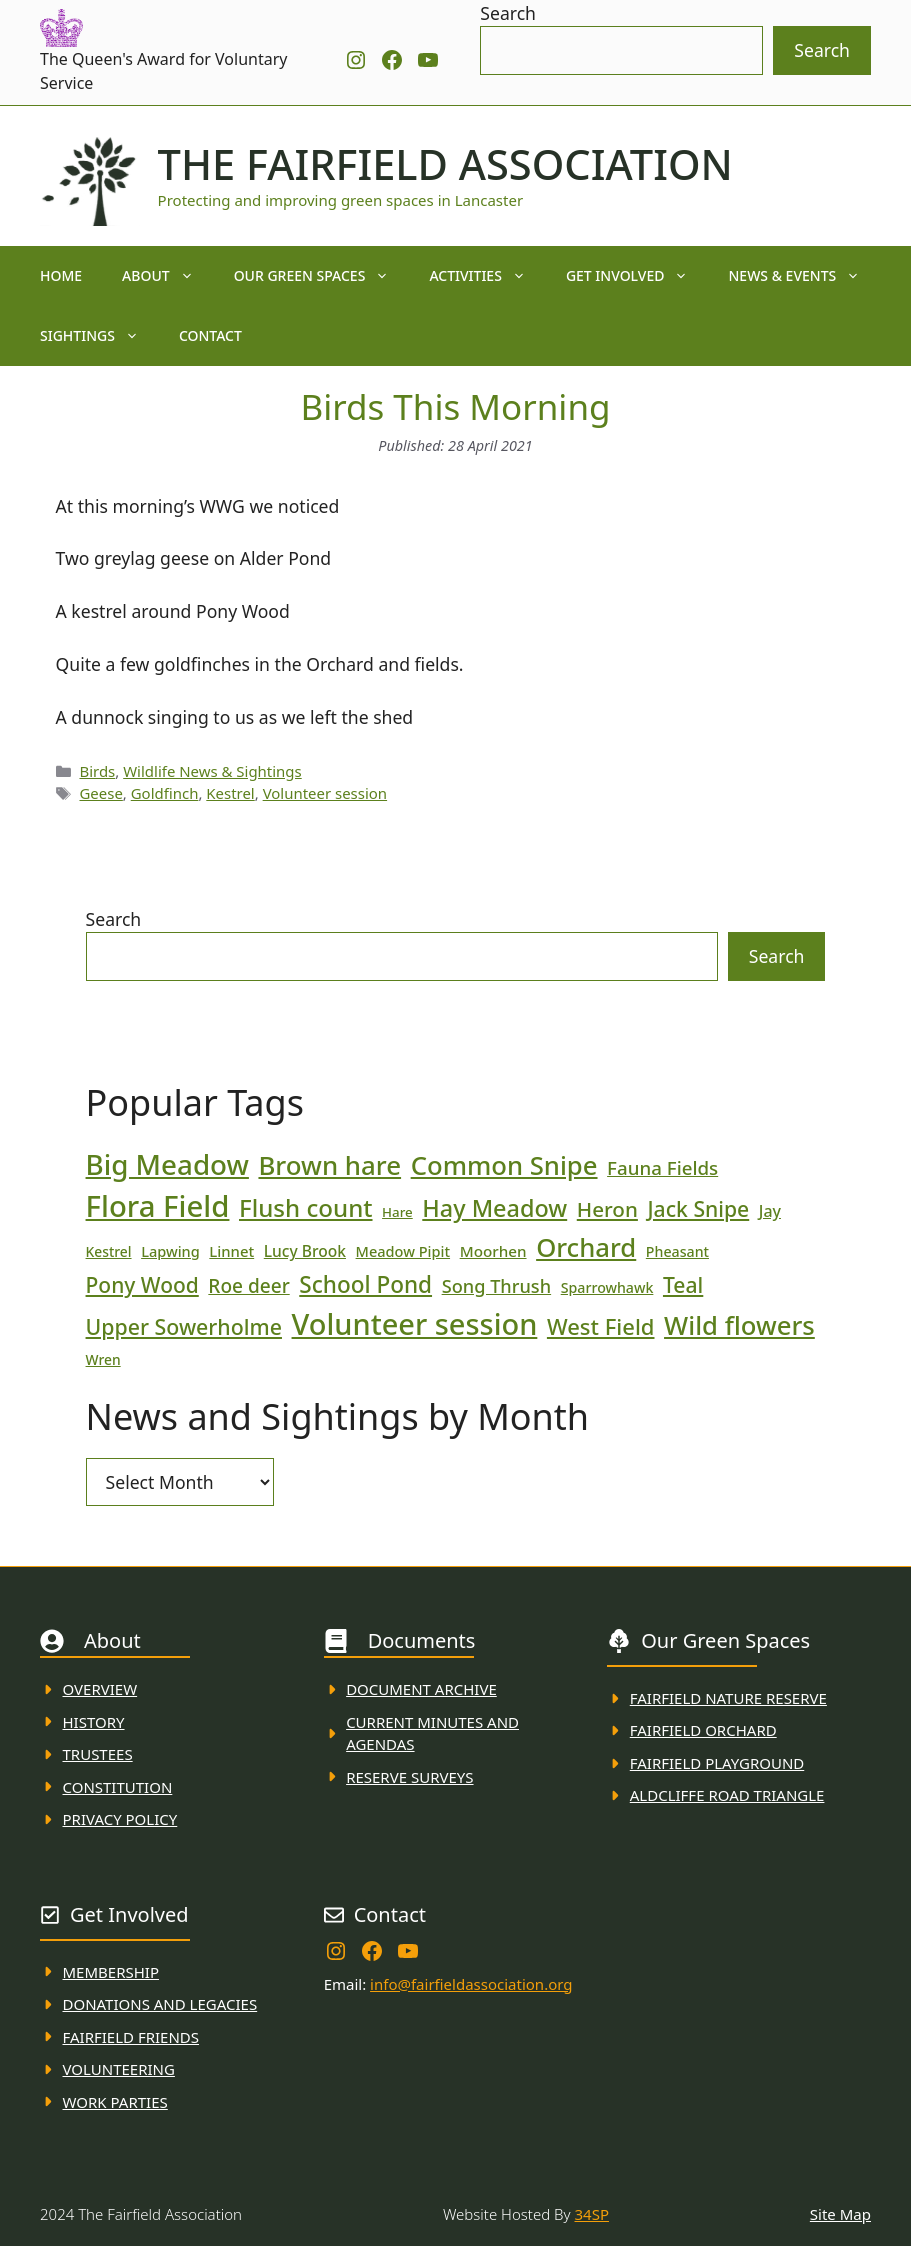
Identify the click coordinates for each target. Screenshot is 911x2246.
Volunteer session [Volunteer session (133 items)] (415, 1323)
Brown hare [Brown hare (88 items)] (329, 1165)
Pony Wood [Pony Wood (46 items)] (142, 1285)
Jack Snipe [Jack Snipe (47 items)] (698, 1208)
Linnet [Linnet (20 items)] (231, 1251)
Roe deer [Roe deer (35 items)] (248, 1286)
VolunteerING (119, 2069)
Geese (100, 793)
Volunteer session (325, 793)
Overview (100, 1689)
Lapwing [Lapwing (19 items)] (170, 1251)
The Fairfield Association (445, 164)
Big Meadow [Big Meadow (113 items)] (167, 1164)
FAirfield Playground (717, 1763)
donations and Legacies (160, 2004)
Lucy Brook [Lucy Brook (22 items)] (305, 1251)
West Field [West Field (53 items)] (601, 1326)
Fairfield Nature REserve (728, 1698)
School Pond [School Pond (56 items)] (365, 1284)
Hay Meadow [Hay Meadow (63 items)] (494, 1208)
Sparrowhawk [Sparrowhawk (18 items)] (607, 1287)
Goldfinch (165, 793)
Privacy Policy (120, 1819)
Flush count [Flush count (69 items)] (306, 1207)
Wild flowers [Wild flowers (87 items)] (739, 1325)
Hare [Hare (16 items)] (397, 1212)
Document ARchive (421, 1689)
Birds (97, 771)
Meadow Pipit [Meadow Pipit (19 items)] (403, 1251)
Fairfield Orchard (703, 1730)
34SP (592, 2214)
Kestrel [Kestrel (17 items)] (109, 1251)
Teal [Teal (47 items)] (683, 1284)
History (94, 1722)
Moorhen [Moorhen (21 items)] (493, 1251)
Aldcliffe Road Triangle (727, 1795)
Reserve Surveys (409, 1777)
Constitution (118, 1787)
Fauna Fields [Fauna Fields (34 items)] (662, 1167)
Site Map (840, 2214)
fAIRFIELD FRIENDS (131, 2037)
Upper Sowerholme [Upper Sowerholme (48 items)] (184, 1326)
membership (111, 1972)
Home (61, 275)
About (168, 276)
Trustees (98, 1754)
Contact (210, 335)
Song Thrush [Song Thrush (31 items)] (497, 1286)
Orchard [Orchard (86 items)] (586, 1247)
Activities (487, 276)
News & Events (804, 276)
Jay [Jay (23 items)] (770, 1211)
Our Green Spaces (322, 276)
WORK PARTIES (115, 2102)
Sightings (99, 336)
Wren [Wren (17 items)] (103, 1359)
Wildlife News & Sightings (212, 771)
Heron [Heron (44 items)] (607, 1209)
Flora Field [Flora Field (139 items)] (158, 1206)
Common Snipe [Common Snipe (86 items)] (504, 1165)
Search (508, 13)
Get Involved (637, 276)
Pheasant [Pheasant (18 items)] (677, 1251)
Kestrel (230, 793)
